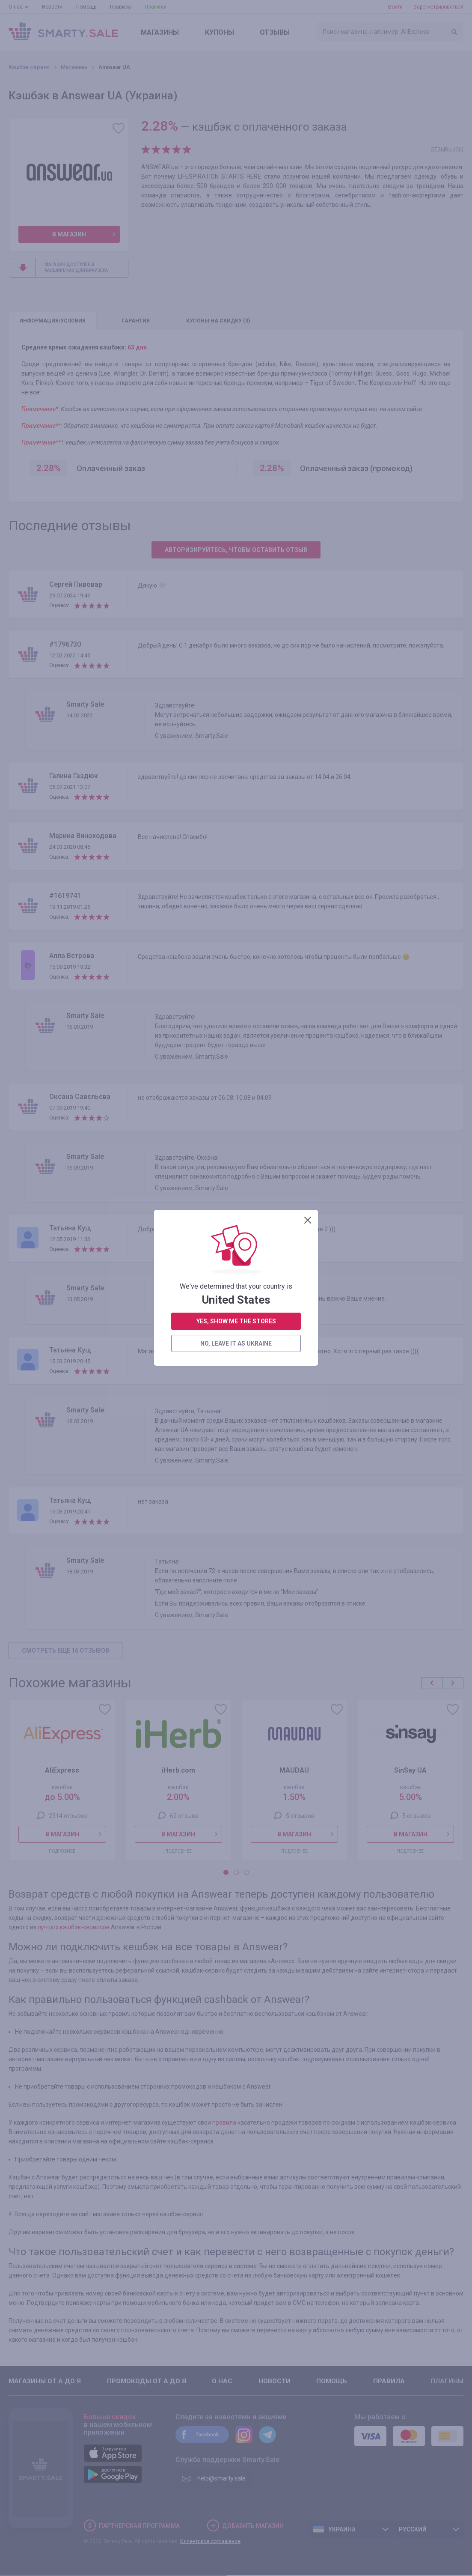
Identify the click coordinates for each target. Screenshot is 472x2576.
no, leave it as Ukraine (236, 337)
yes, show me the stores (236, 315)
